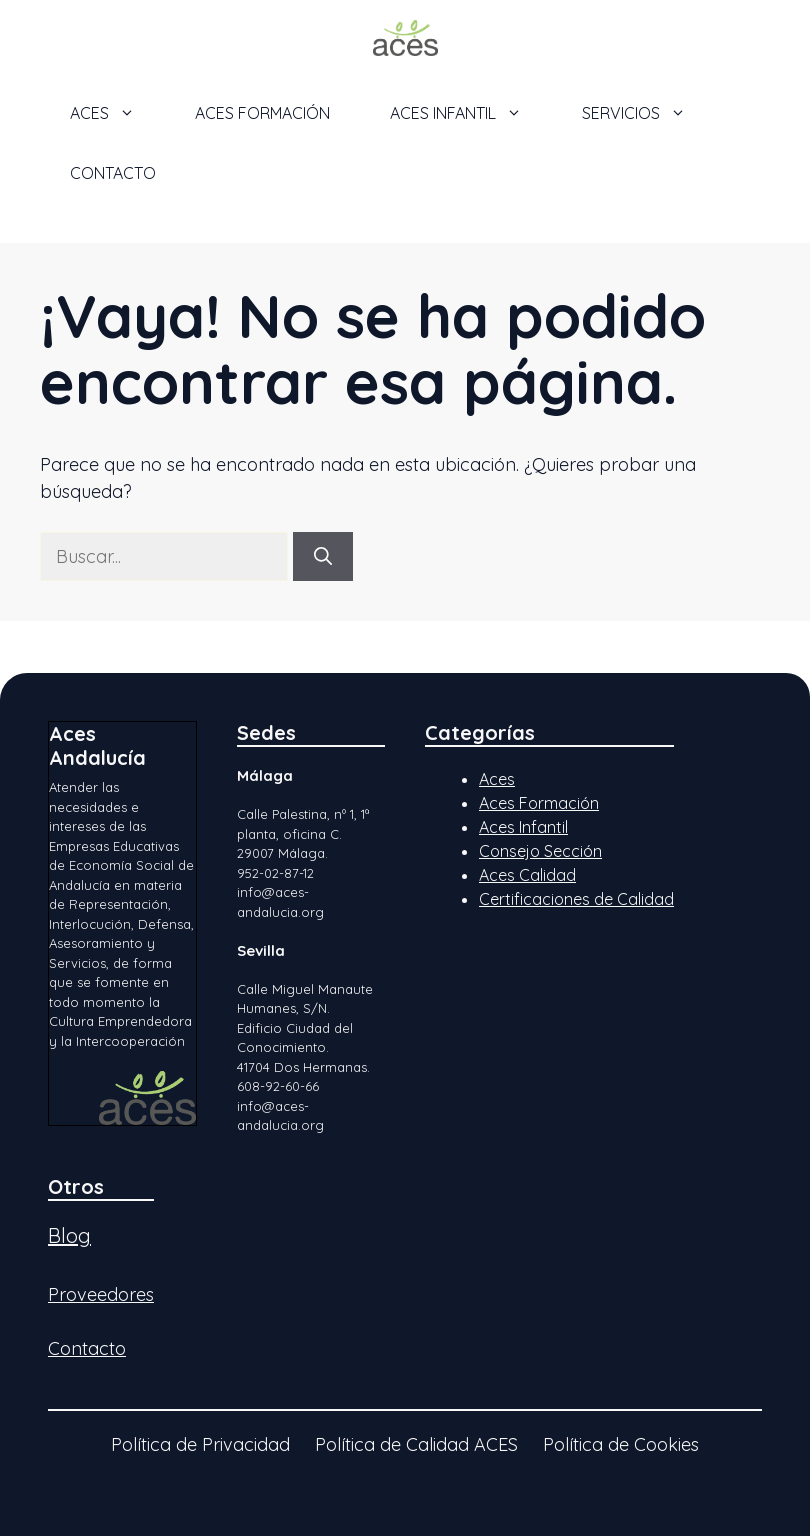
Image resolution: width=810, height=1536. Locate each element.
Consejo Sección (540, 851)
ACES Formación (262, 113)
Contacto (113, 173)
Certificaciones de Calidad (576, 899)
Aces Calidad (527, 875)
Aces (497, 779)
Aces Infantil (523, 827)
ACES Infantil (471, 113)
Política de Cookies (621, 1444)
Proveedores (101, 1294)
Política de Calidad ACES (416, 1444)
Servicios (649, 113)
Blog (69, 1235)
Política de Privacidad (200, 1444)
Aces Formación (539, 803)
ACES (117, 113)
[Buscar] (323, 556)
